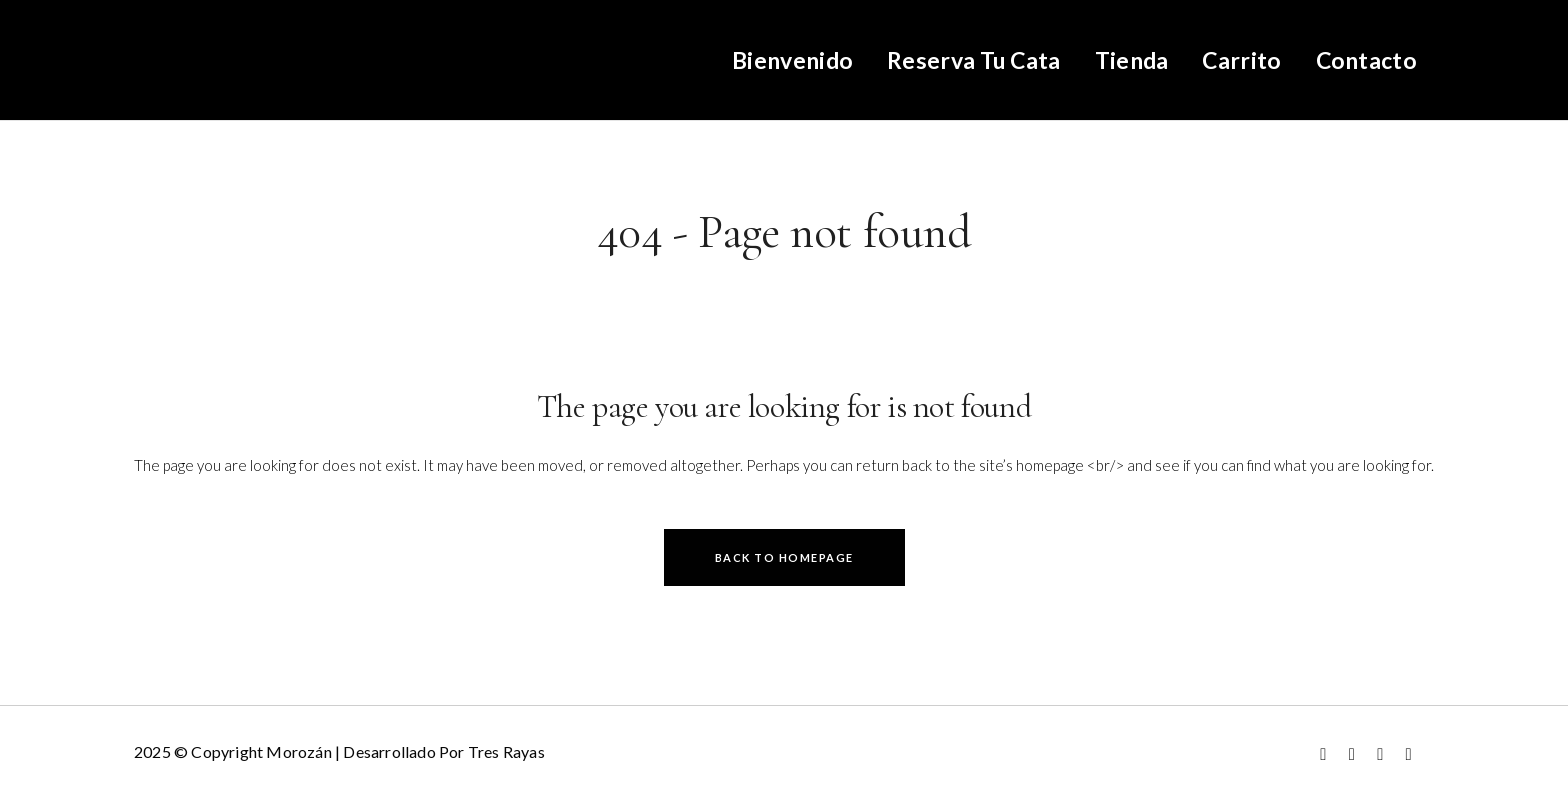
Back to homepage (784, 557)
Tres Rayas (506, 751)
